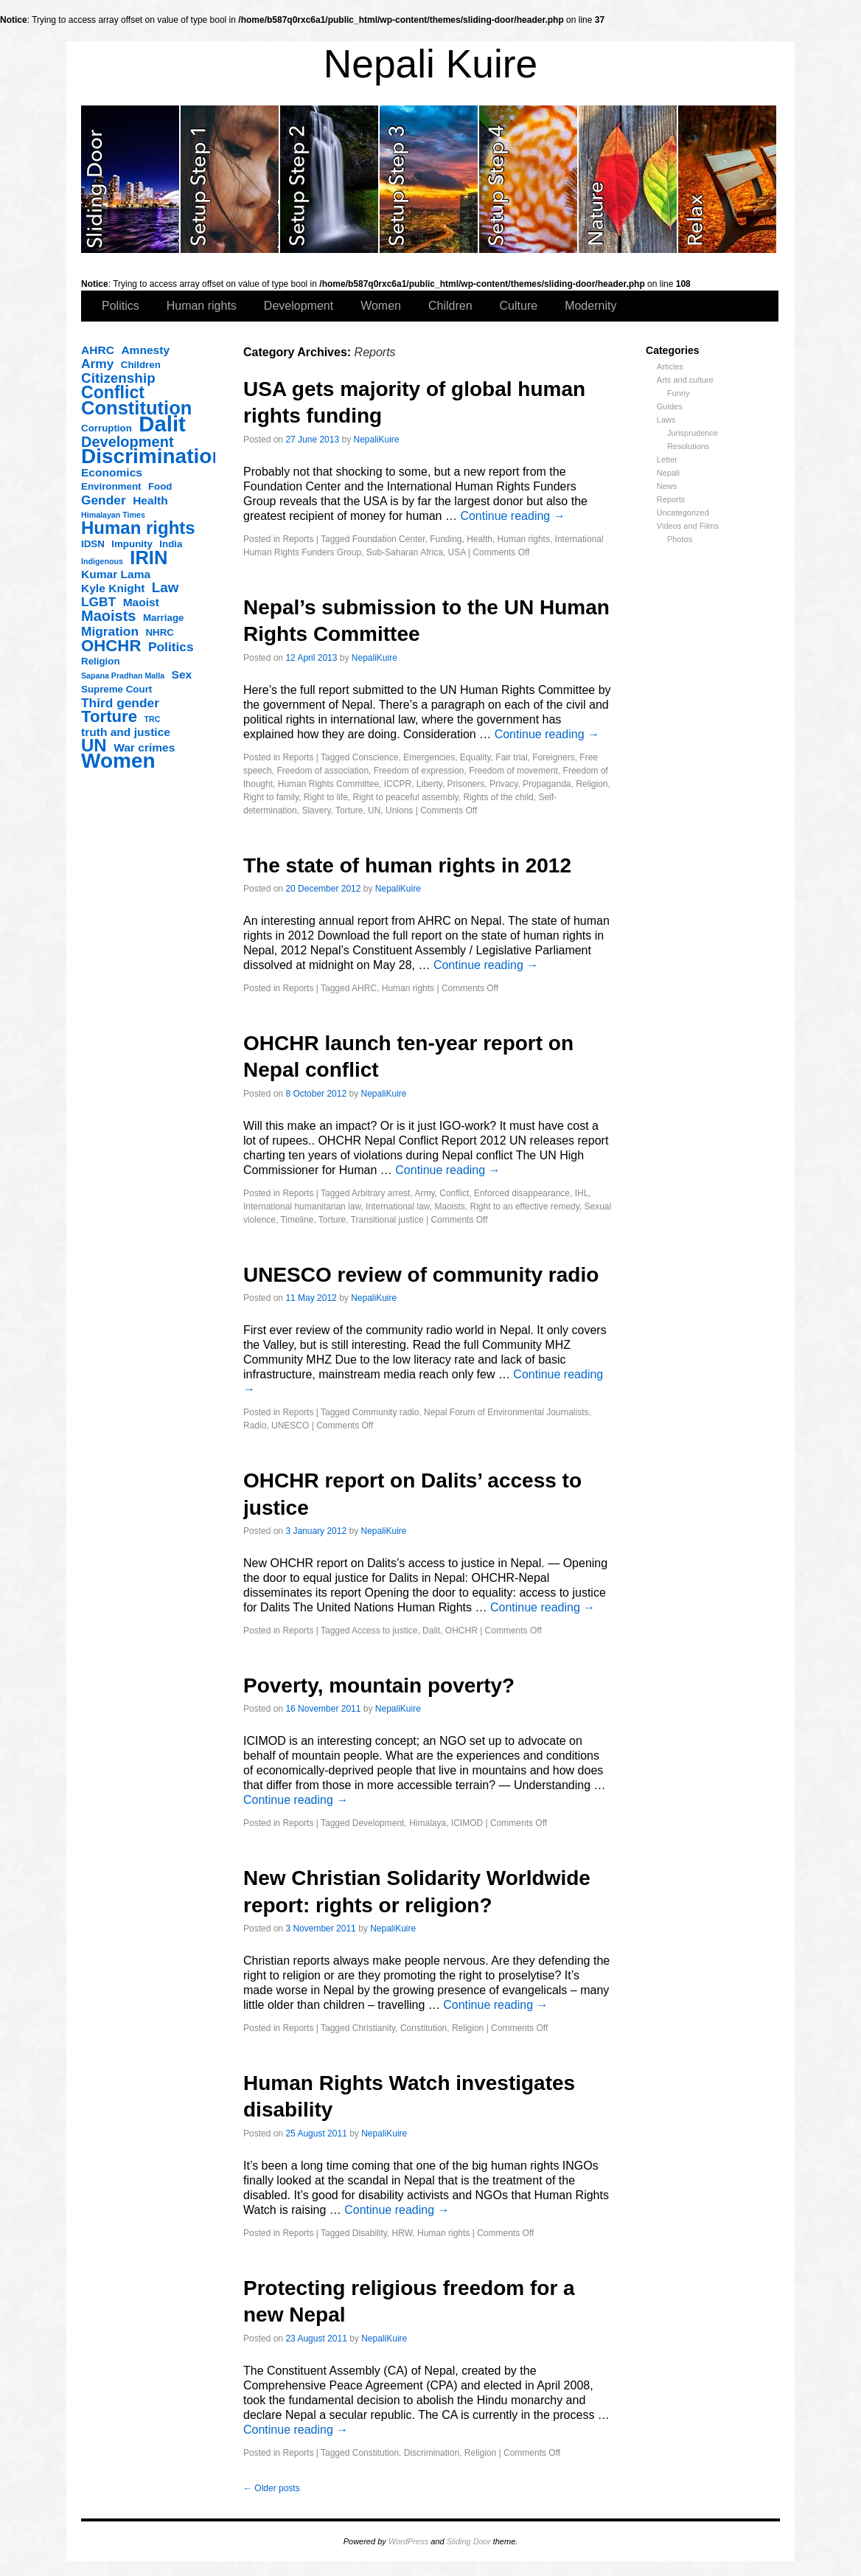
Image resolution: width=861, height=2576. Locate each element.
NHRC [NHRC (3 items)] (159, 632)
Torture (349, 810)
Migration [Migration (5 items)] (110, 631)
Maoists (450, 1206)
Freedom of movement (513, 770)
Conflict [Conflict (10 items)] (112, 392)
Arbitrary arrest (381, 1193)
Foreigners (553, 757)
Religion (591, 784)
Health (479, 539)
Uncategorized (683, 512)
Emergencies (429, 757)
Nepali (668, 472)
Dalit (431, 1630)
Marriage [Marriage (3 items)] (163, 617)
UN (374, 810)
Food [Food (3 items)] (160, 486)
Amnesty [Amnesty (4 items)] (145, 350)
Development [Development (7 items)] (127, 441)
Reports (671, 499)
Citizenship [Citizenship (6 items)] (118, 378)
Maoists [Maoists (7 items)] (108, 615)
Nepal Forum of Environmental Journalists (506, 1412)
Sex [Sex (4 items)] (182, 674)
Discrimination (431, 2453)
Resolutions (688, 446)
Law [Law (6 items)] (165, 587)
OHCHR (461, 1630)
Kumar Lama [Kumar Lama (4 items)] (115, 574)
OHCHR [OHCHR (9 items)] (111, 646)
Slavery (315, 810)
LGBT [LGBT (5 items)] (98, 601)
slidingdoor (131, 179)
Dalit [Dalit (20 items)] (162, 424)
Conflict (454, 1193)
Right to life (326, 797)
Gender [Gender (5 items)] (103, 500)
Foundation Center (388, 539)
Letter (667, 459)
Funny (678, 393)
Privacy (503, 784)
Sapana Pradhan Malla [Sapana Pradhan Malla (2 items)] (122, 675)
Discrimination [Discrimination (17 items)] (152, 456)
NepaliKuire (377, 439)
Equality (475, 757)
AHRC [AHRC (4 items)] (97, 350)
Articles (670, 366)
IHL (582, 1193)
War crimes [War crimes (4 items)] (144, 747)
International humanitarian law (301, 1206)
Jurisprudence (692, 432)
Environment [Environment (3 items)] (111, 486)
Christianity (373, 2028)
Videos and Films (688, 525)
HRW (402, 2233)
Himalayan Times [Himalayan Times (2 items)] (113, 514)
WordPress (408, 2541)
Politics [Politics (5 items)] (171, 646)
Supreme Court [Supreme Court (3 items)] (116, 689)
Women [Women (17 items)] (118, 761)
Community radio (385, 1412)
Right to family (271, 797)
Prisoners (466, 784)
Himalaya (427, 1823)
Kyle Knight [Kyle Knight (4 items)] (112, 588)
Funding (445, 539)
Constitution (423, 2028)
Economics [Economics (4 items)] (111, 472)
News (667, 486)
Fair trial (511, 757)
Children (450, 305)
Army (424, 1193)
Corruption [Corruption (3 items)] (106, 428)
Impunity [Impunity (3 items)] (132, 543)
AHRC (364, 988)
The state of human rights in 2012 (407, 865)
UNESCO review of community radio (421, 1274)
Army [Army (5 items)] (97, 363)
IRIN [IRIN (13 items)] (148, 557)
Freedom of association (322, 770)
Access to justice (384, 1630)
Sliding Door (469, 2541)
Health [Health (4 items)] (150, 500)
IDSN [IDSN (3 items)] (93, 543)
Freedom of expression (419, 770)
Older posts (271, 2488)
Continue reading (512, 516)
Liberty (429, 784)
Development (298, 305)
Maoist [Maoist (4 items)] (141, 602)
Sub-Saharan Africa (404, 552)
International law (398, 1206)
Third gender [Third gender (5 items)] (120, 702)
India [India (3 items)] (170, 543)
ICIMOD (467, 1823)
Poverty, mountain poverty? (379, 1685)
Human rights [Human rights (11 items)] (138, 528)
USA (456, 552)
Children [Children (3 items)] (141, 364)
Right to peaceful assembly (406, 797)
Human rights (202, 305)
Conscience (375, 757)
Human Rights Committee (328, 784)
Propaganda (547, 784)
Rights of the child (498, 797)
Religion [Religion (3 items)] (100, 661)
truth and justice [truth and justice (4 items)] (125, 732)
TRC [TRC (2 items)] (152, 719)
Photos (679, 539)
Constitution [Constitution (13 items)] (136, 407)
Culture (519, 305)
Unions (399, 810)
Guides (670, 406)
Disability (369, 2233)
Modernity (590, 305)
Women (380, 305)
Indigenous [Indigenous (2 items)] (102, 561)
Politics (120, 305)
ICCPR (397, 784)
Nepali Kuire (431, 64)
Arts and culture (685, 379)
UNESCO (290, 1425)
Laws (666, 419)
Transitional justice (387, 1220)
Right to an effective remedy (524, 1206)
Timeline (296, 1220)
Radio (254, 1425)
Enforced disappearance (522, 1193)
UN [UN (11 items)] (94, 745)
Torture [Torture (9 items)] (109, 716)
